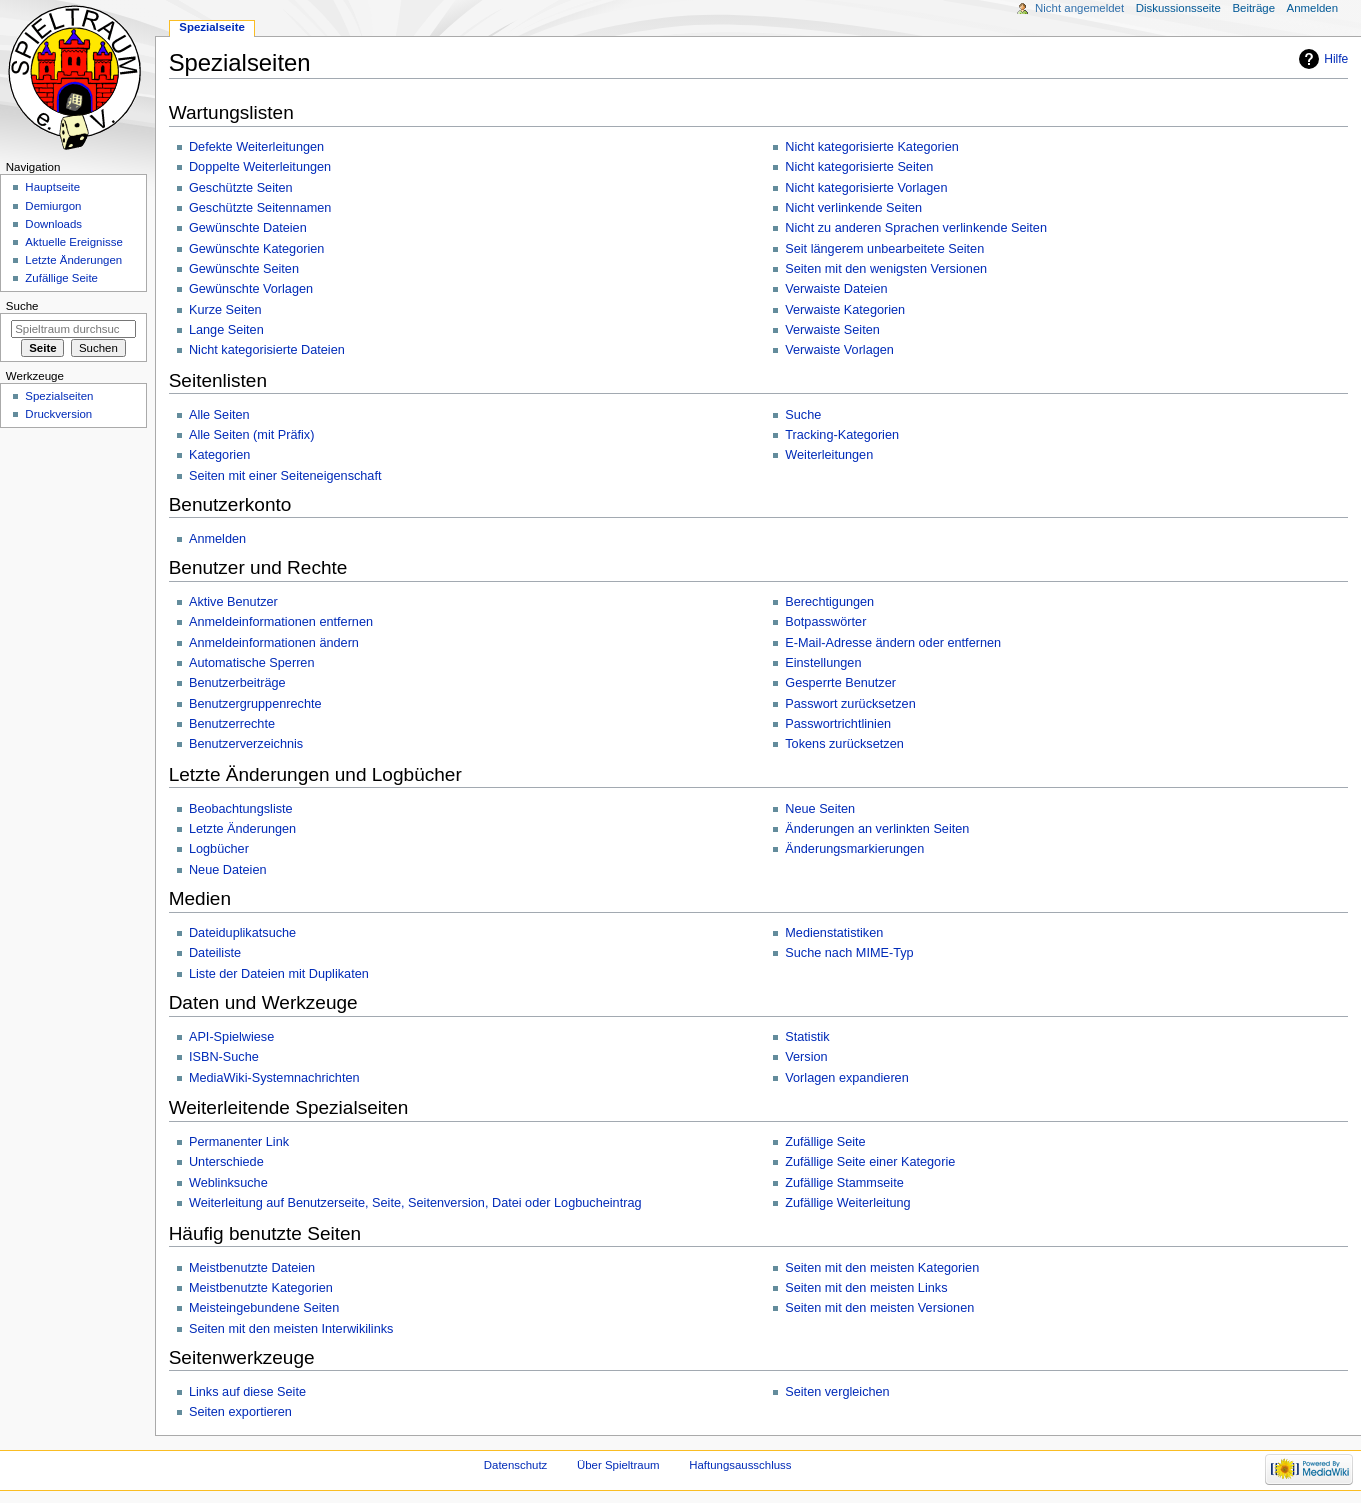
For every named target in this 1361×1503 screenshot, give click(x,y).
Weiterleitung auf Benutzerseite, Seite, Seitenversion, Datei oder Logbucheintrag (415, 1203)
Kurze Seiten (225, 310)
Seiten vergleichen (837, 1392)
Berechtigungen (829, 602)
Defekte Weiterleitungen (256, 147)
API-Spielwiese (231, 1037)
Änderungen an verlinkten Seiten (877, 829)
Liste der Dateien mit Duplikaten (279, 974)
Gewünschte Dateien (248, 228)
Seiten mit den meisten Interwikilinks (291, 1329)
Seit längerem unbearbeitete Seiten (884, 249)
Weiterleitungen (829, 455)
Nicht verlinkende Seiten (853, 208)
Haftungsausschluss (740, 1465)
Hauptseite (52, 187)
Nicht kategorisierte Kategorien (872, 147)
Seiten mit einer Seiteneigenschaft (285, 476)
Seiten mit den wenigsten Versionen (886, 269)
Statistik (807, 1037)
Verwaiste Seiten (832, 330)
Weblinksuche (228, 1183)
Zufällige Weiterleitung (847, 1203)
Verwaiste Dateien (836, 289)
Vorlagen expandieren (846, 1078)
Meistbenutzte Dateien (252, 1268)
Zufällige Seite (825, 1142)
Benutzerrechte (232, 724)
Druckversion (58, 414)
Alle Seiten (219, 415)
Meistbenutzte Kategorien (261, 1288)
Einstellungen (823, 663)
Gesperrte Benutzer (840, 683)
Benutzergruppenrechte (255, 704)
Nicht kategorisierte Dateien (267, 350)
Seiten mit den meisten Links (866, 1288)
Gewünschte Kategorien (256, 249)
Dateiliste (215, 953)
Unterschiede (226, 1162)
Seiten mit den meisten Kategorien (882, 1268)
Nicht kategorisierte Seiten (859, 167)
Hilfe (1336, 59)
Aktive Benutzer (233, 602)
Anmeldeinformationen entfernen (281, 622)
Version (806, 1057)
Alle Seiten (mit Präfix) (252, 435)
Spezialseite (212, 27)
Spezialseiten (59, 396)
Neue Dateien (228, 870)
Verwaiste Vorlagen (839, 350)
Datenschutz (516, 1465)
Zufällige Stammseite (844, 1183)
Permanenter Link (239, 1142)
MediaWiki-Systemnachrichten (274, 1078)
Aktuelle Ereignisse (73, 242)
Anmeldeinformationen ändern (274, 643)
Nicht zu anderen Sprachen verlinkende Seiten (916, 228)
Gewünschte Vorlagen (251, 289)
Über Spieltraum (618, 1465)
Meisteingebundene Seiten (264, 1308)
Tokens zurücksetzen (844, 744)
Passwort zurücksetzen (850, 704)
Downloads (53, 224)
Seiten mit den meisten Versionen (879, 1308)
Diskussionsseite (1178, 8)
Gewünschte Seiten (244, 269)
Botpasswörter (825, 622)
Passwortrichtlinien (838, 724)
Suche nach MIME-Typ (849, 953)
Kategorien (219, 455)
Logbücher (219, 849)
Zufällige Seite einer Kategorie (870, 1162)
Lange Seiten (226, 330)
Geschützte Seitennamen (260, 208)
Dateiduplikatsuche (242, 933)
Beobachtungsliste (241, 809)
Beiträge (1253, 8)
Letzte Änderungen (242, 829)
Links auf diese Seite (247, 1392)
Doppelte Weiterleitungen (260, 167)
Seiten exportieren (240, 1412)
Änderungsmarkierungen (854, 849)
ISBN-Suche (224, 1057)
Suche (803, 415)
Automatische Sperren (252, 663)
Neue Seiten (820, 809)
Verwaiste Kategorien (845, 310)
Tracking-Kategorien (842, 435)
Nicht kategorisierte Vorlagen (866, 188)
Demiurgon (53, 206)
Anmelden (217, 539)
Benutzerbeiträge (237, 683)
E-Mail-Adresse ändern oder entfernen (893, 643)
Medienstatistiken (834, 933)
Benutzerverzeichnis (246, 744)
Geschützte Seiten (241, 188)
